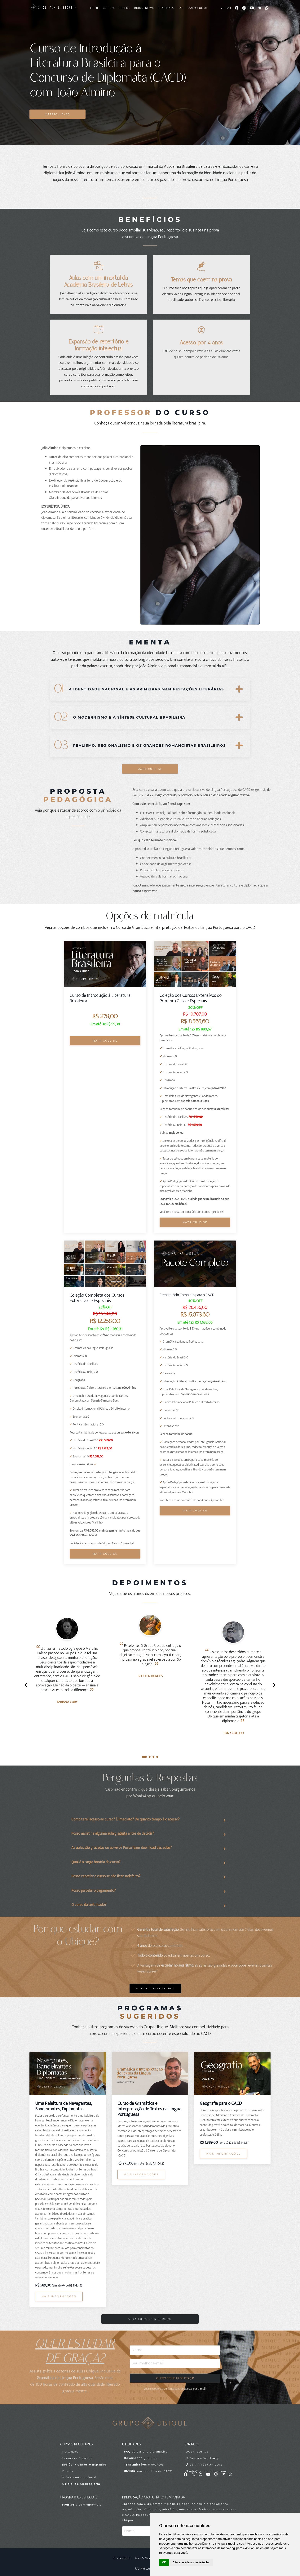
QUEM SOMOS (201, 7)
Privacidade (121, 2556)
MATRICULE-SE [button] (57, 114)
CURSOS (105, 7)
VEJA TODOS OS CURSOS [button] (150, 2317)
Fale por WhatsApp (201, 2456)
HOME (90, 7)
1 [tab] (142, 1765)
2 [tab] (146, 1765)
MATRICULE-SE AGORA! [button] (155, 1987)
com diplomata (80, 2503)
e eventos (142, 2463)
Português (68, 2450)
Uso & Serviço (146, 2556)
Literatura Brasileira (75, 2456)
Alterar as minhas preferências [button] (191, 2562)
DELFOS (122, 7)
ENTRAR (226, 8)
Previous (25, 1694)
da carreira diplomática (144, 2450)
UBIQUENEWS (143, 7)
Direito (65, 2469)
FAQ (183, 7)
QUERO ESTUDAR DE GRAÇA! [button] (175, 2376)
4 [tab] (156, 1765)
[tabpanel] (150, 1663)
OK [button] (164, 2562)
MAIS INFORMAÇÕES (59, 2295)
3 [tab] (150, 1765)
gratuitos (139, 2456)
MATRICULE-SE (105, 1049)
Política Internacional (77, 2476)
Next (274, 1694)
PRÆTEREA (167, 7)
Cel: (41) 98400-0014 (202, 2463)
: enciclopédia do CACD (146, 2469)
